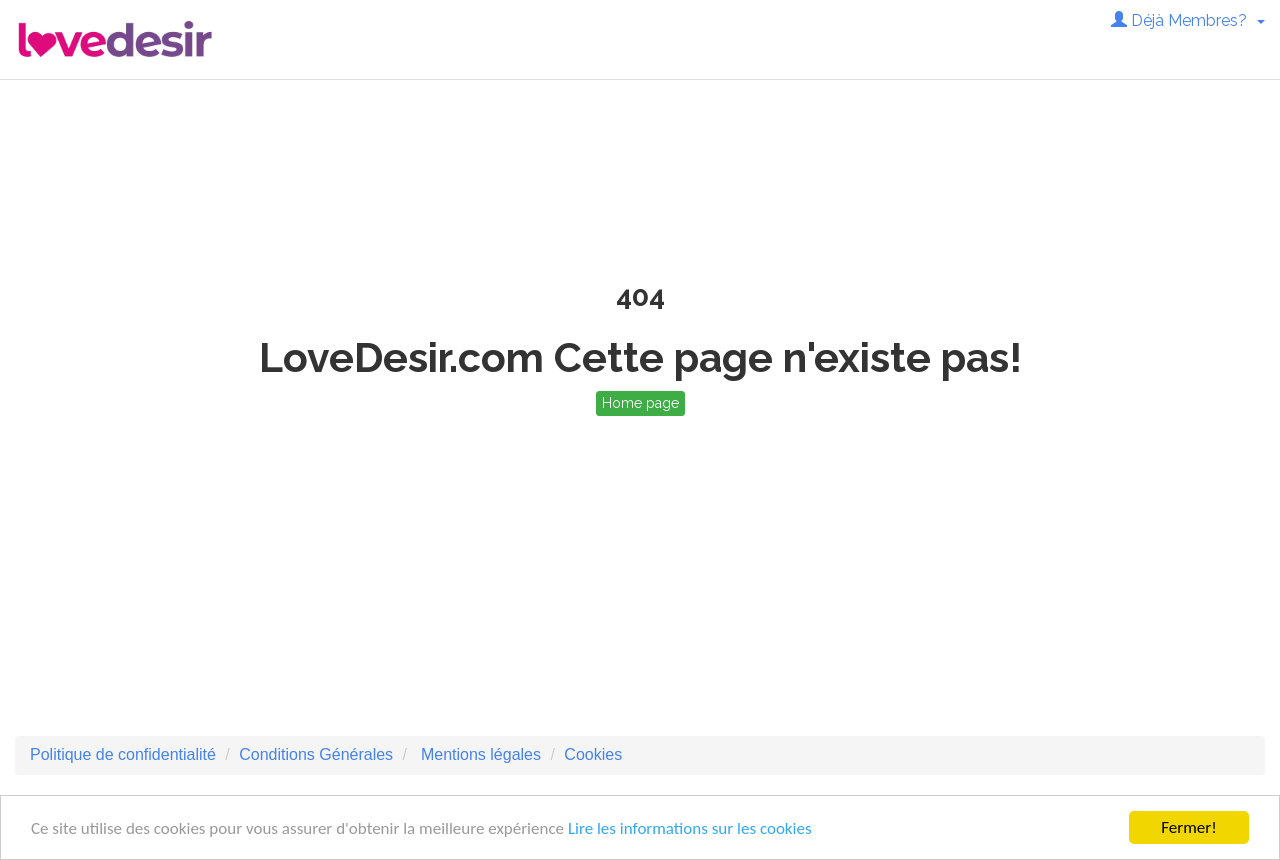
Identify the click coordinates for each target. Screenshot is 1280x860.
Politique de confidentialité (123, 754)
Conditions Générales (316, 754)
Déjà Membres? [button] (1188, 20)
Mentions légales (478, 754)
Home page (640, 403)
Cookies (593, 754)
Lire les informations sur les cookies (690, 828)
